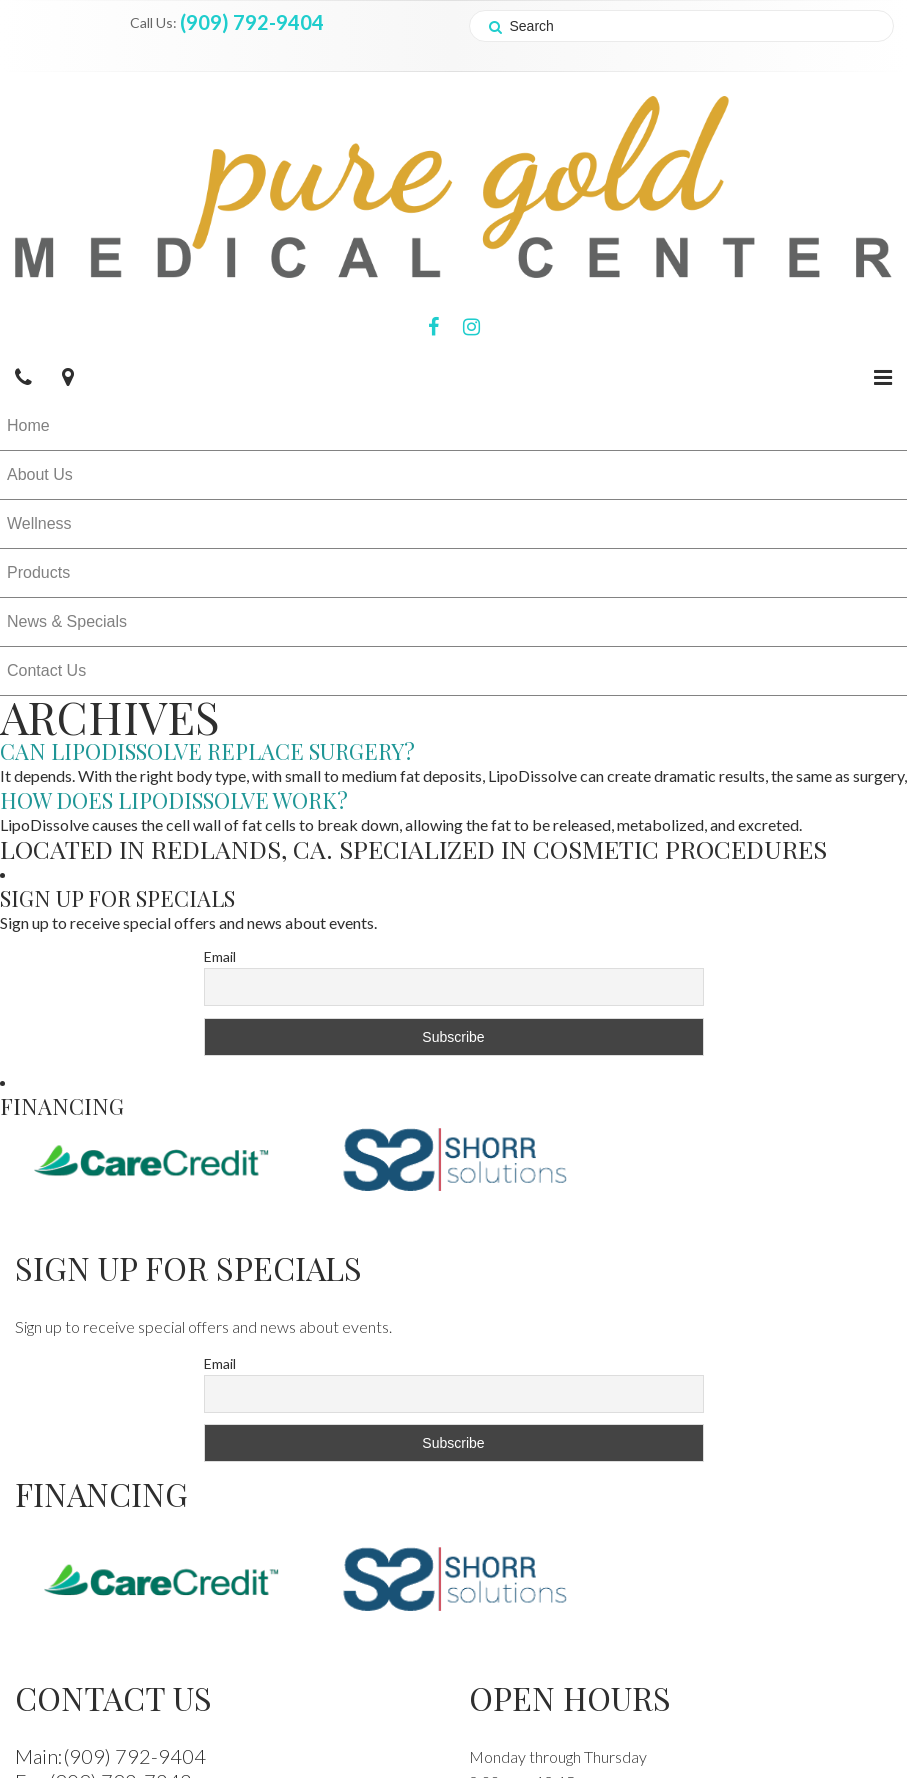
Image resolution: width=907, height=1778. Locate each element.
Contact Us (46, 670)
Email (220, 956)
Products (38, 572)
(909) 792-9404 (252, 22)
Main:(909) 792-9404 (110, 1756)
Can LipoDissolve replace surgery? (207, 751)
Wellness (39, 523)
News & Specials (67, 621)
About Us (40, 474)
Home (28, 425)
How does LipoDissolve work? (174, 800)
